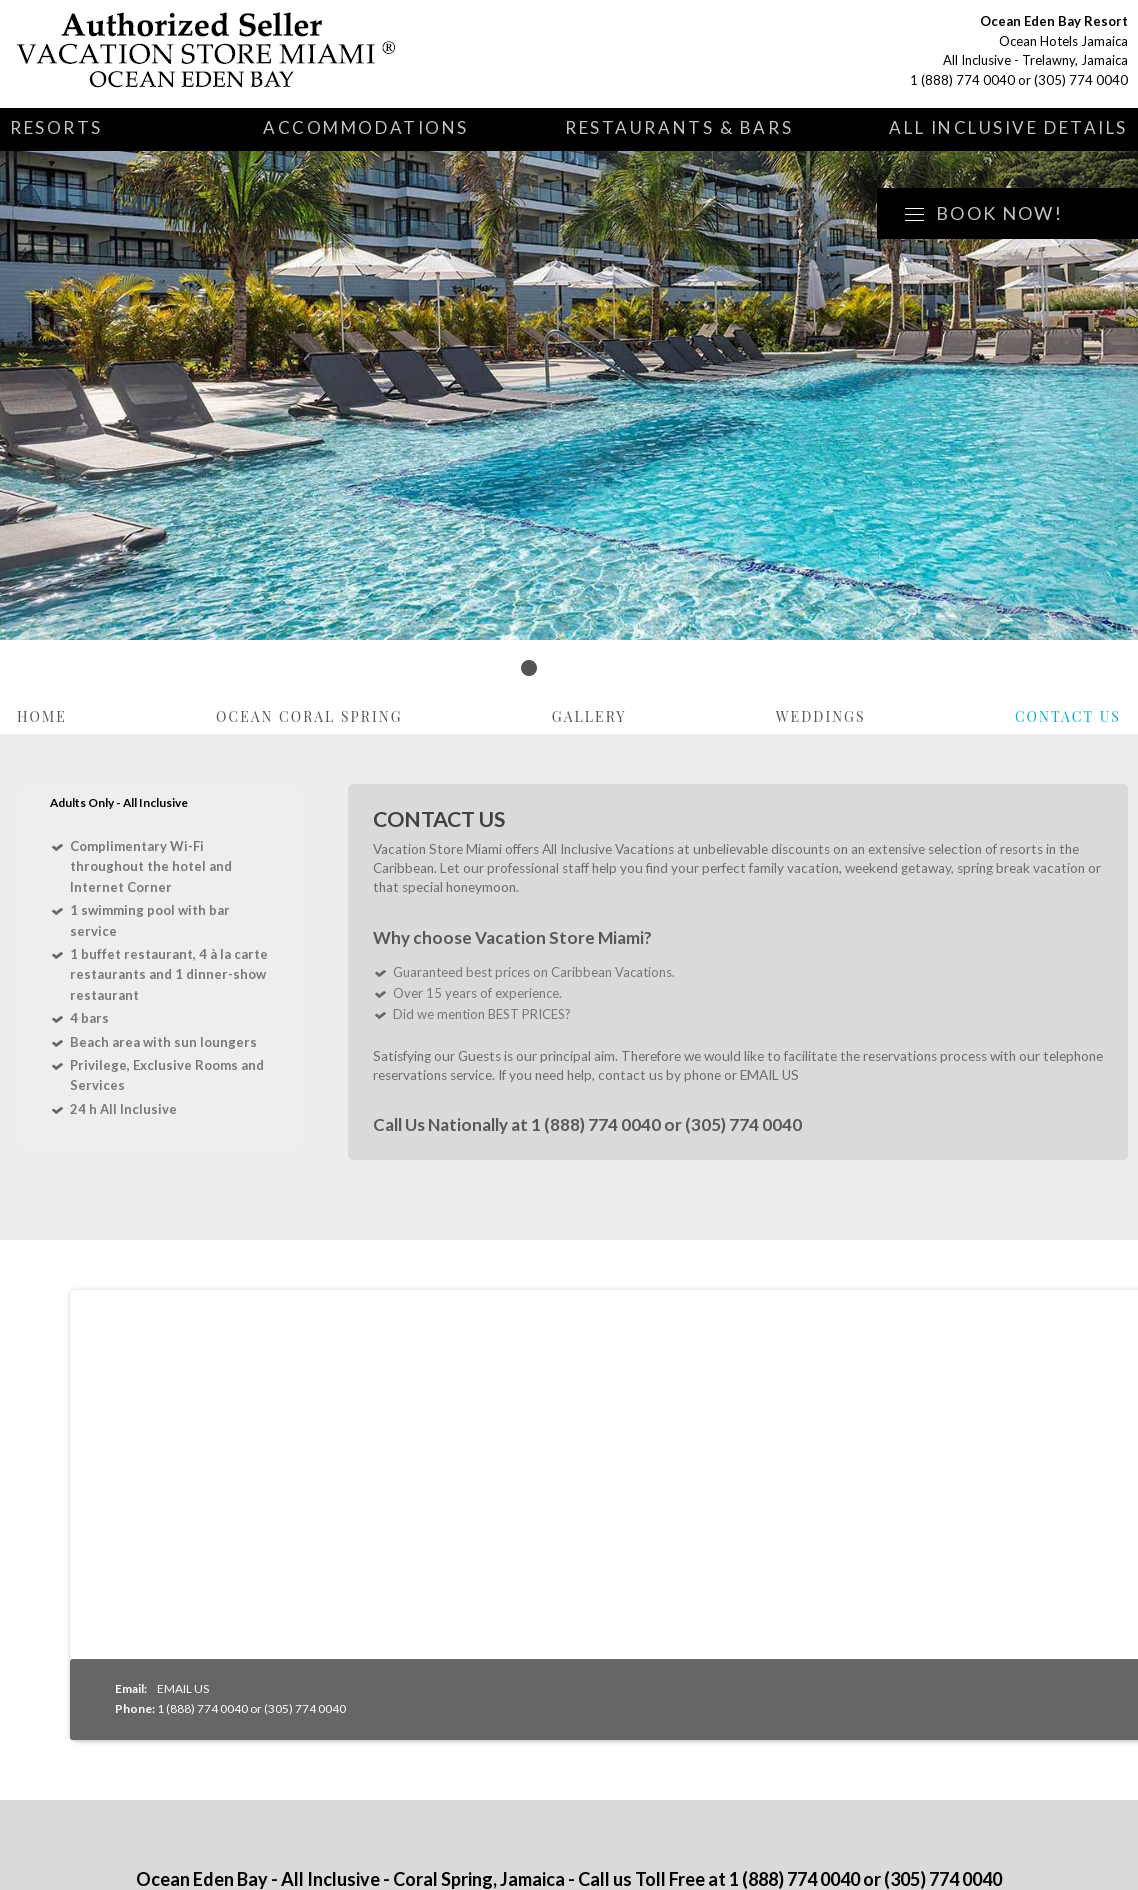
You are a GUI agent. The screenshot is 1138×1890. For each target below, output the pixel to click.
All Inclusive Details (1008, 127)
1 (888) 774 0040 (962, 80)
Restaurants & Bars (679, 127)
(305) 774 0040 (1081, 80)
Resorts (56, 127)
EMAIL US (769, 1075)
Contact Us (1068, 716)
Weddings (821, 716)
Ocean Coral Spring (309, 716)
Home (42, 716)
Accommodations (366, 127)
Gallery (589, 716)
